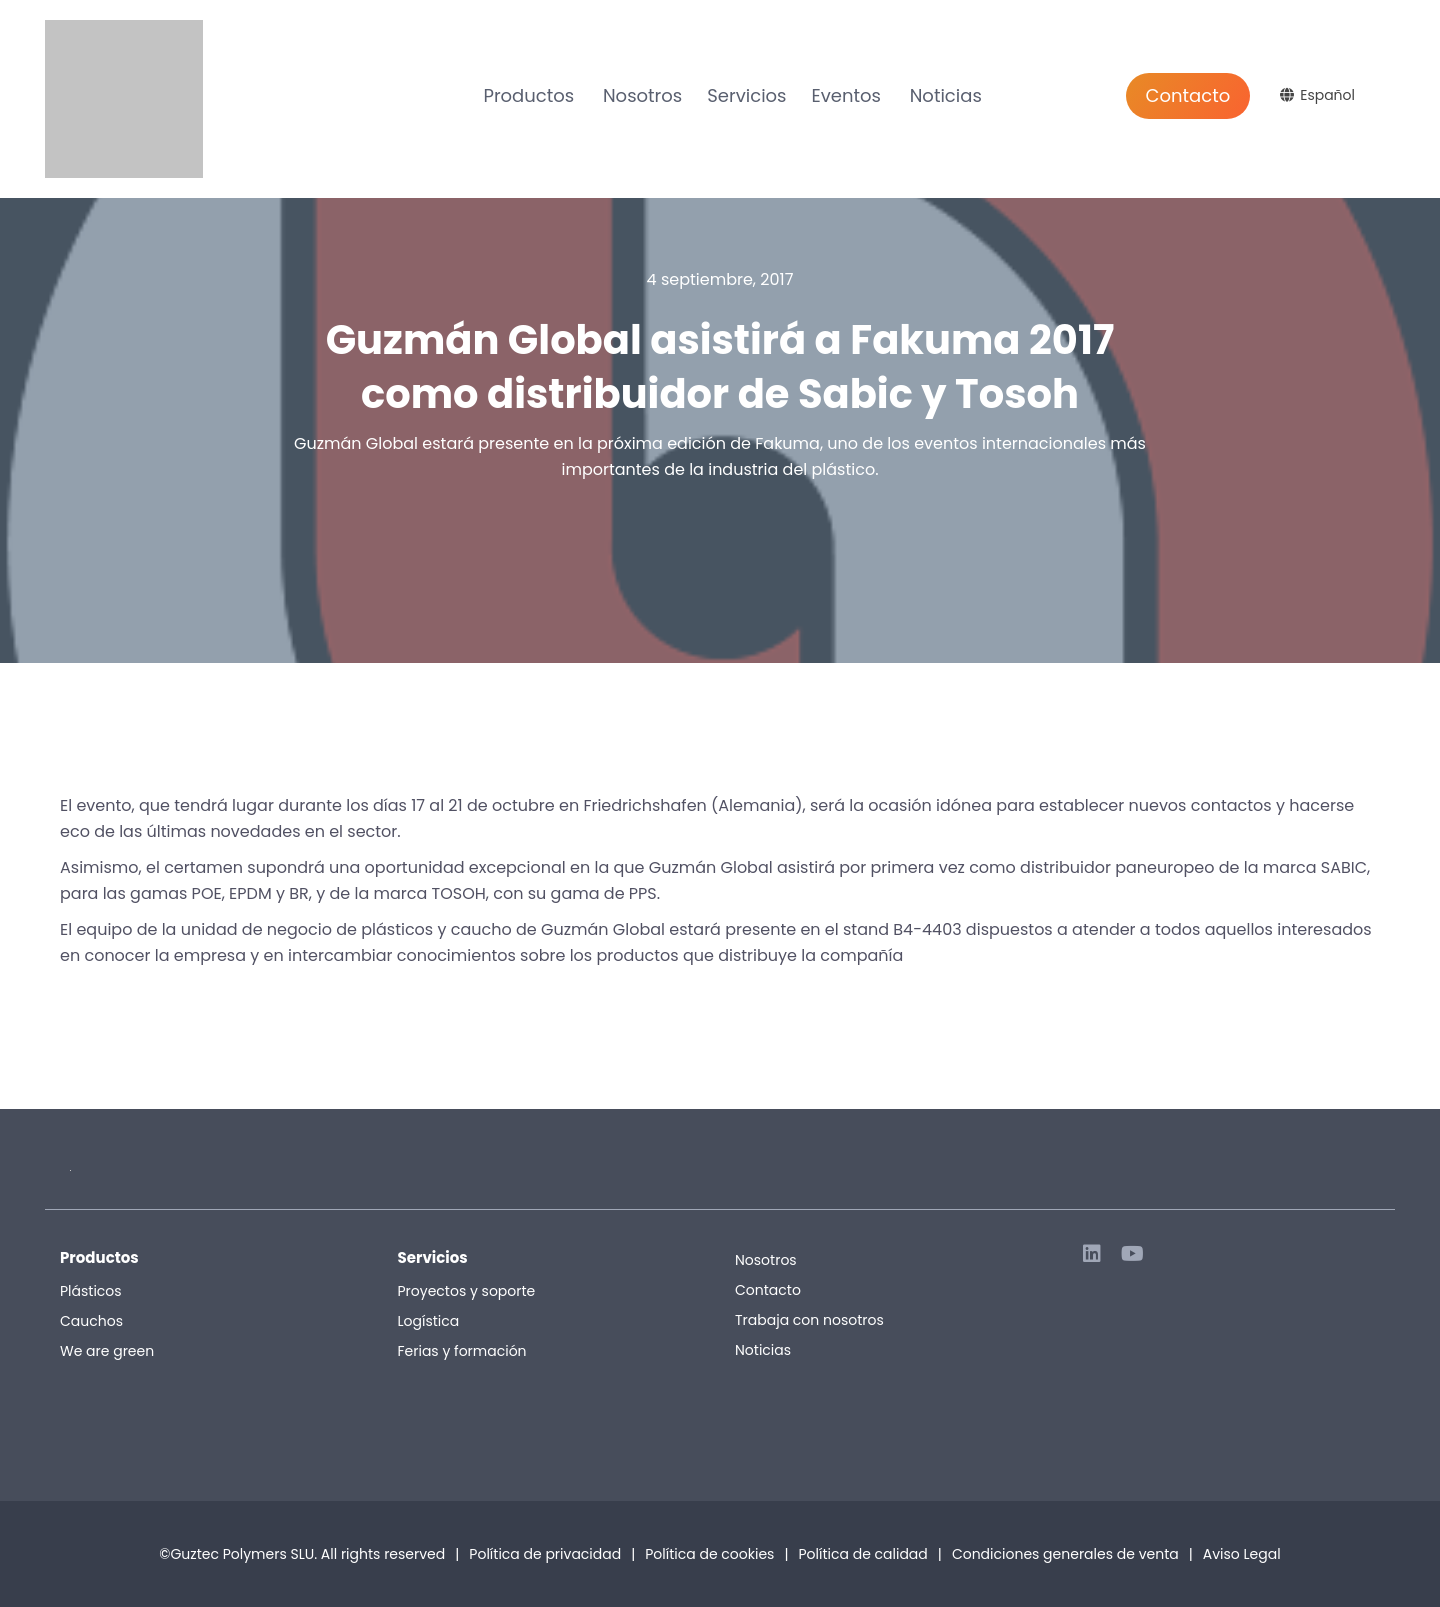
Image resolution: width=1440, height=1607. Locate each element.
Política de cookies (709, 1554)
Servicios (746, 95)
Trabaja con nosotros (809, 1320)
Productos (528, 95)
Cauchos (91, 1321)
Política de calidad (862, 1554)
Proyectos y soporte (467, 1291)
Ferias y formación (462, 1351)
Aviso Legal (1242, 1554)
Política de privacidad (545, 1554)
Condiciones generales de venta (1072, 1554)
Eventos (845, 95)
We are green (107, 1351)
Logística (429, 1321)
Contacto (1188, 95)
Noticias (946, 95)
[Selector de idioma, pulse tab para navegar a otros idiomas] (1320, 95)
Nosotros (642, 95)
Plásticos (91, 1291)
